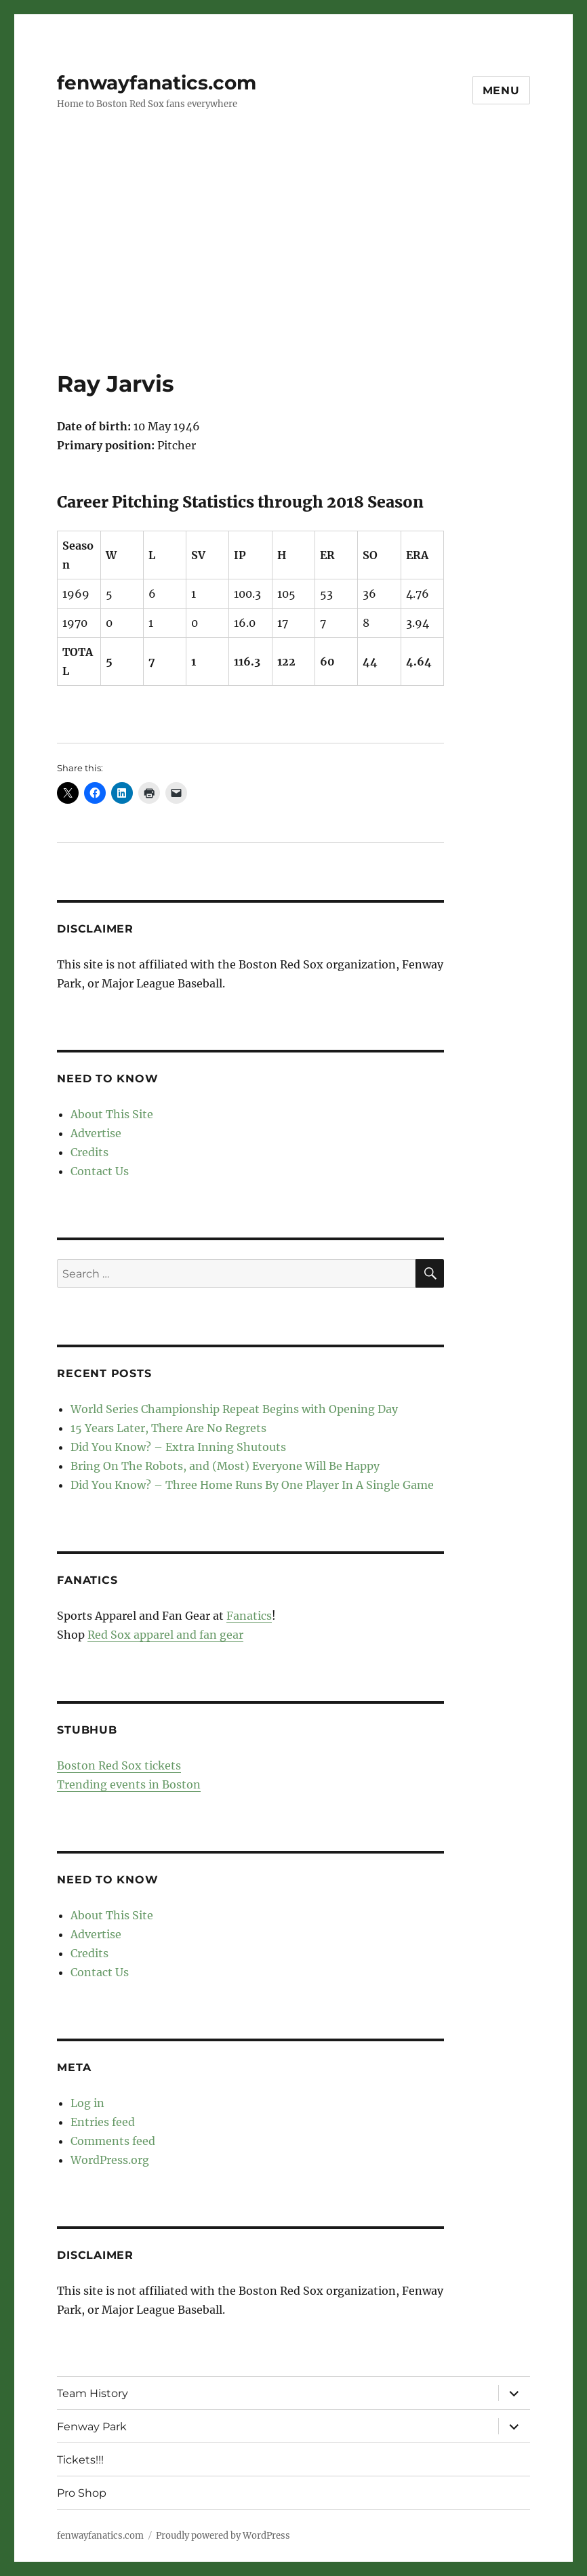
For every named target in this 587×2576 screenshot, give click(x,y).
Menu (501, 90)
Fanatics (249, 1615)
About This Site (111, 1114)
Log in (87, 2103)
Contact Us (99, 1171)
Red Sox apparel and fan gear (165, 1634)
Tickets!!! (80, 2459)
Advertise (95, 1133)
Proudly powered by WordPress (223, 2535)
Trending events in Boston (129, 1784)
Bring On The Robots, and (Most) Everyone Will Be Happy (225, 1466)
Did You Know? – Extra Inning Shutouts (178, 1447)
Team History (92, 2393)
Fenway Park (92, 2426)
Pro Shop (81, 2493)
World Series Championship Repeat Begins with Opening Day (234, 1409)
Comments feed (112, 2141)
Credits (89, 1152)
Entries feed (102, 2122)
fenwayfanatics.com (156, 82)
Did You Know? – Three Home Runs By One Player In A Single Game (252, 1485)
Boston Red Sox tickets (119, 1765)
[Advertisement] (296, 269)
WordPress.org (109, 2160)
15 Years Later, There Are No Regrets (168, 1428)
